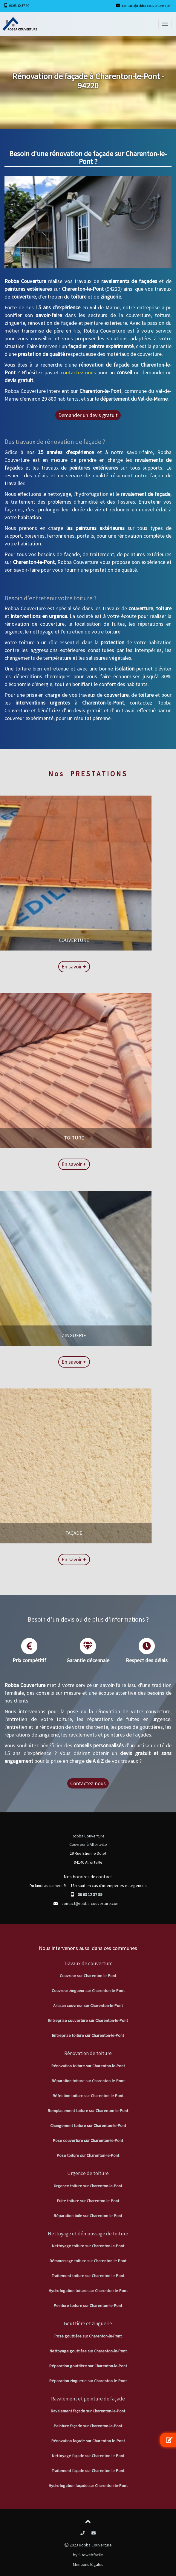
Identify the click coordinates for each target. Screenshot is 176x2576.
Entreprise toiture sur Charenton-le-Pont (88, 2035)
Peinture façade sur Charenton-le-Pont (88, 2426)
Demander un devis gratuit (88, 415)
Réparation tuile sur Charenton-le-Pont (88, 2215)
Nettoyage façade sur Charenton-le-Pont (88, 2455)
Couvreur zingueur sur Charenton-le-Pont (88, 1990)
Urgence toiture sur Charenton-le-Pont (88, 2186)
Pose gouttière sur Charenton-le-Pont (88, 2336)
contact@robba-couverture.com (147, 5)
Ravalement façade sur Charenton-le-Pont (88, 2411)
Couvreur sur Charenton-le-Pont (88, 1975)
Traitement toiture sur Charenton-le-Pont (88, 2275)
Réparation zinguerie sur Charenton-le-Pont (88, 2380)
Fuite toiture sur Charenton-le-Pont (88, 2200)
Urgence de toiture (88, 2173)
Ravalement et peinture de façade (88, 2398)
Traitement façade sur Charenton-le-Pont (88, 2470)
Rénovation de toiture (88, 2053)
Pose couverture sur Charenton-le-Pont (88, 2140)
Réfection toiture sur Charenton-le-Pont (88, 2095)
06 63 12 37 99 (19, 5)
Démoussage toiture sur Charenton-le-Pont (88, 2260)
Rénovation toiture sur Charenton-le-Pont (88, 2066)
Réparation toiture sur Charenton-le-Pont (88, 2080)
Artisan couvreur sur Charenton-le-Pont (88, 2005)
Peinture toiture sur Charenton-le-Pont (88, 2305)
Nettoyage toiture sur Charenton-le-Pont (88, 2246)
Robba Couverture (88, 1836)
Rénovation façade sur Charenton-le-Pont (88, 2440)
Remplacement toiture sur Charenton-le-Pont (88, 2110)
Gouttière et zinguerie (88, 2323)
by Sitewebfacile (88, 2554)
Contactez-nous (88, 1783)
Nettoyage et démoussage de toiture (88, 2233)
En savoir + (35, 966)
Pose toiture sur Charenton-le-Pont (88, 2155)
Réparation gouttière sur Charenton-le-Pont (88, 2366)
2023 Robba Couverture (88, 2545)
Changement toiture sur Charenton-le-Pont (88, 2125)
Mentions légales (88, 2564)
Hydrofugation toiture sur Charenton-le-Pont (88, 2290)
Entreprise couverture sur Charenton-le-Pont (88, 2020)
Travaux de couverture (88, 1963)
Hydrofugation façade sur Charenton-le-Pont (88, 2485)
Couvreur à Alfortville (88, 1844)
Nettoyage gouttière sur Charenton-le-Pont (88, 2351)
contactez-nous (78, 372)
